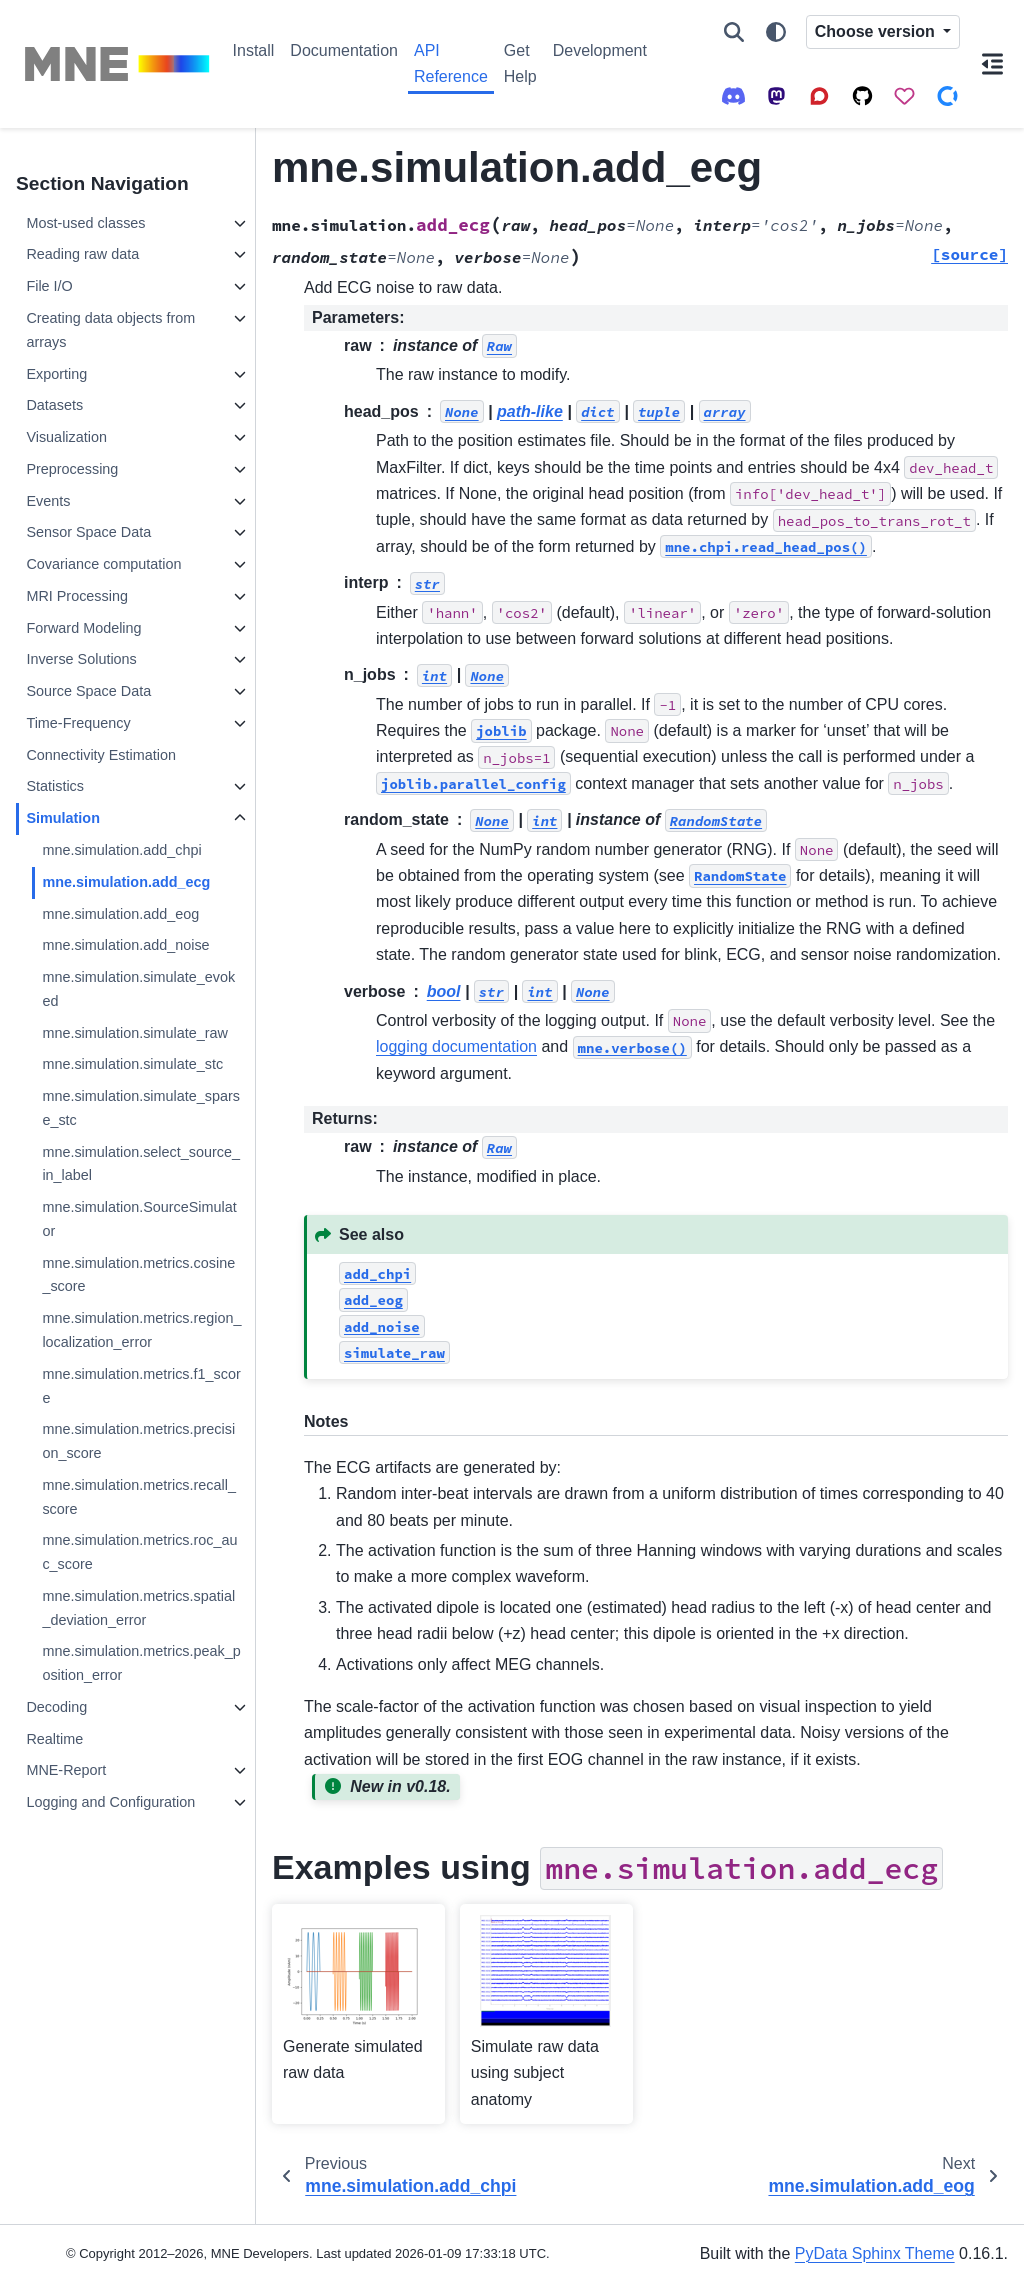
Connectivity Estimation (101, 755)
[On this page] (992, 64)
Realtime (54, 1739)
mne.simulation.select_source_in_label (141, 1164)
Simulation (63, 818)
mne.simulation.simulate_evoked (138, 989)
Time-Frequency (78, 723)
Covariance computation (103, 564)
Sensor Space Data (88, 532)
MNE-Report (66, 1770)
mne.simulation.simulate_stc (132, 1064)
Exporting (56, 374)
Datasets (54, 405)
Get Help (520, 63)
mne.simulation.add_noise (125, 945)
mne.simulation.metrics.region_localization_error (141, 1330)
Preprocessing (72, 469)
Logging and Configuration (110, 1802)
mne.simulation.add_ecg (126, 882)
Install (254, 50)
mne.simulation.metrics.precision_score (138, 1441)
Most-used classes (85, 223)
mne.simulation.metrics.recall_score (139, 1497)
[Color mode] (776, 32)
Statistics (55, 786)
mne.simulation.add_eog (120, 914)
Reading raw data (82, 254)
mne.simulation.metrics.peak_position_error (141, 1663)
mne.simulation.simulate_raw (135, 1033)
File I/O (49, 286)
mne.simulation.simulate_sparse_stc (141, 1108)
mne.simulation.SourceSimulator (139, 1219)
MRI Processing (77, 596)
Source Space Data (88, 691)
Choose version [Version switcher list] (877, 31)
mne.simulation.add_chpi (121, 850)
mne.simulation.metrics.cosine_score (138, 1275)
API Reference (451, 63)
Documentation (344, 50)
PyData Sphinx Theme (875, 2253)
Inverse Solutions (81, 659)
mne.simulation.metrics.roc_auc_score (139, 1552)
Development (600, 50)
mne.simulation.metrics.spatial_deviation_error (138, 1608)
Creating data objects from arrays (110, 330)
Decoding (56, 1707)
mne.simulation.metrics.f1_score (141, 1386)
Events (48, 501)
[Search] (734, 32)
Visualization (66, 437)
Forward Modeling (83, 628)
